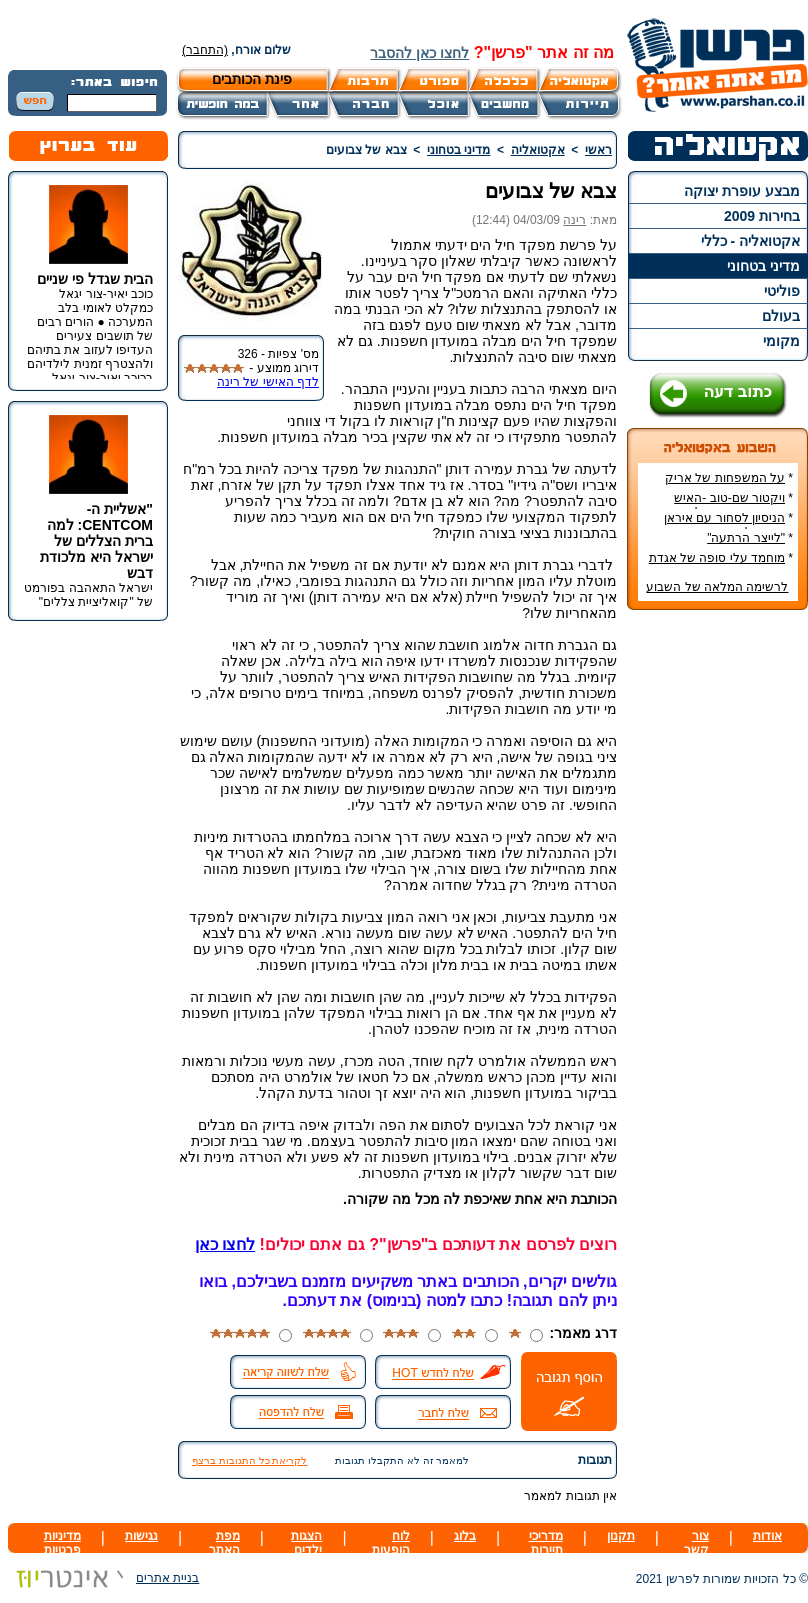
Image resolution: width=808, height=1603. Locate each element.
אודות (767, 1536)
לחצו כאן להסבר (419, 53)
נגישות (141, 1536)
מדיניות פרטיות (62, 1543)
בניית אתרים (103, 1578)
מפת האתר (224, 1543)
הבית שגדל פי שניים (95, 279)
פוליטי (782, 291)
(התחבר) (205, 50)
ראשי (598, 150)
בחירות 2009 (762, 216)
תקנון (621, 1536)
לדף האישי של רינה (268, 382)
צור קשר (696, 1543)
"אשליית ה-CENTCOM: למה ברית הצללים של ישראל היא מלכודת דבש (96, 541)
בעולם (781, 316)
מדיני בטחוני (763, 266)
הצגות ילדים (306, 1543)
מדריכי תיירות (546, 1543)
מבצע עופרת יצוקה (742, 191)
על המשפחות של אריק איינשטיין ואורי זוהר (729, 485)
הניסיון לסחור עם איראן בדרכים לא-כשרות (728, 525)
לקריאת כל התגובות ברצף (249, 1460)
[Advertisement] (718, 924)
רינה (574, 220)
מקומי (781, 341)
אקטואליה (538, 150)
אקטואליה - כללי (750, 241)
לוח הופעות (391, 1543)
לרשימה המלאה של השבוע (717, 587)
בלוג (465, 1536)
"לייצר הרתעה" (746, 538)
